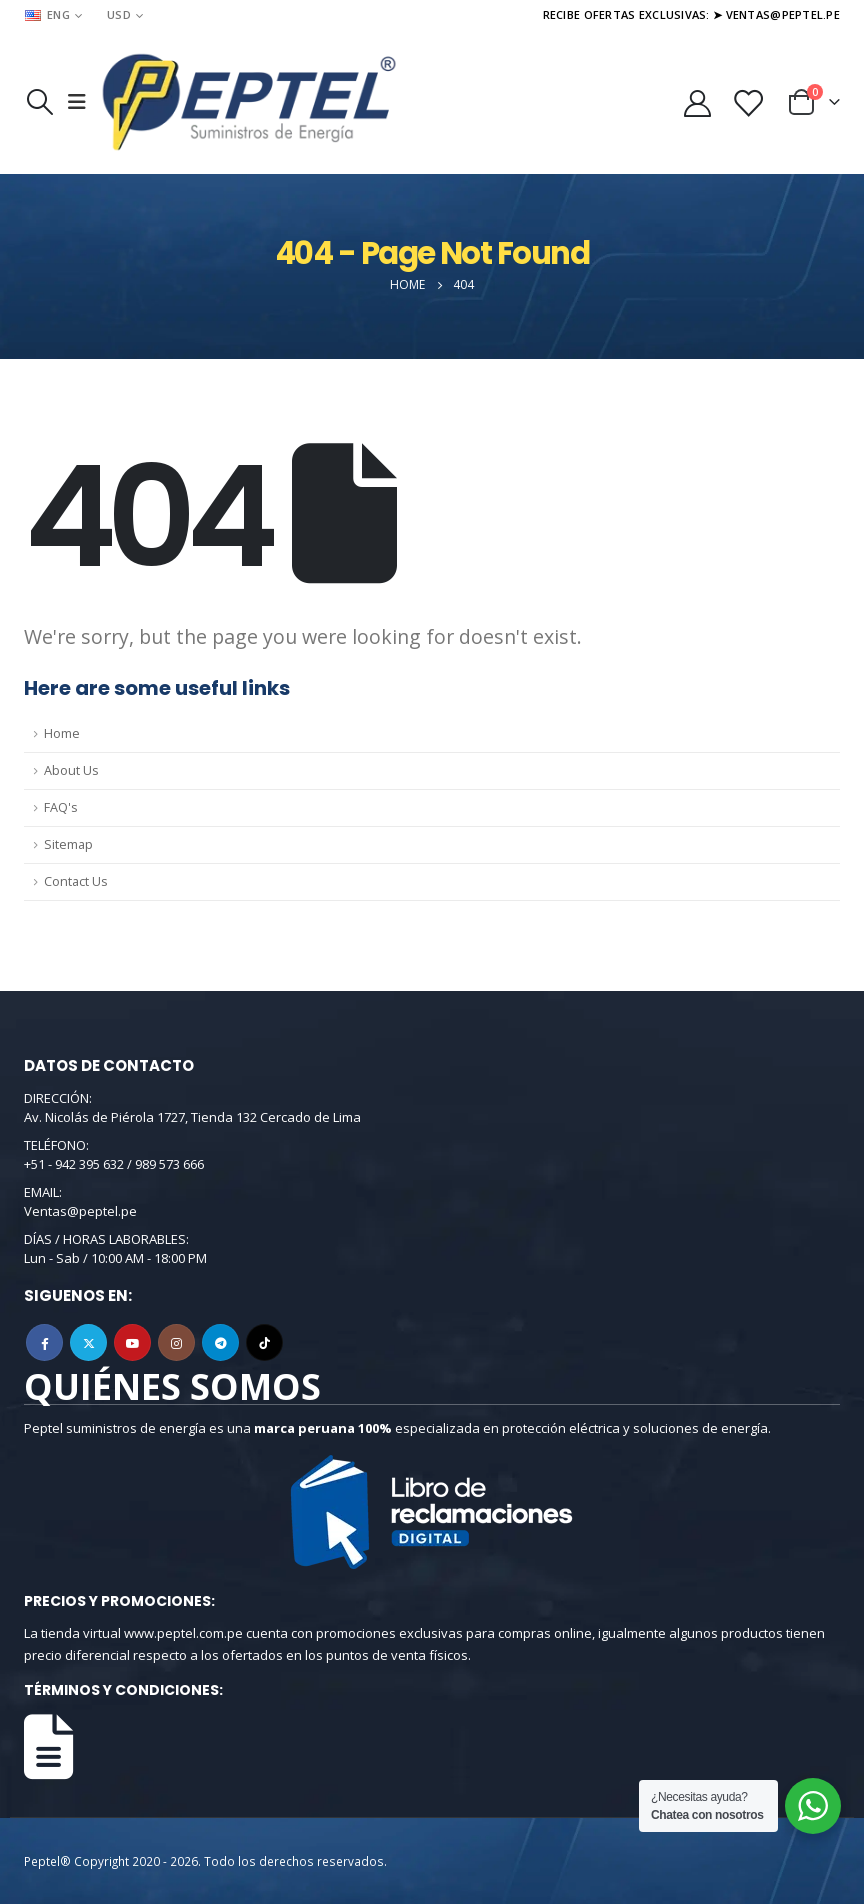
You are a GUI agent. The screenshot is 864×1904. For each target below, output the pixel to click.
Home (62, 733)
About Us (71, 770)
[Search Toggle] (39, 102)
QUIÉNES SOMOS (172, 1386)
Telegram (220, 1342)
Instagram (176, 1342)
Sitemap (68, 844)
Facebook (44, 1342)
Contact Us (76, 881)
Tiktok (264, 1342)
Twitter (88, 1342)
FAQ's (61, 807)
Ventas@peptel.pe (80, 1211)
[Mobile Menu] (77, 102)
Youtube (132, 1342)
